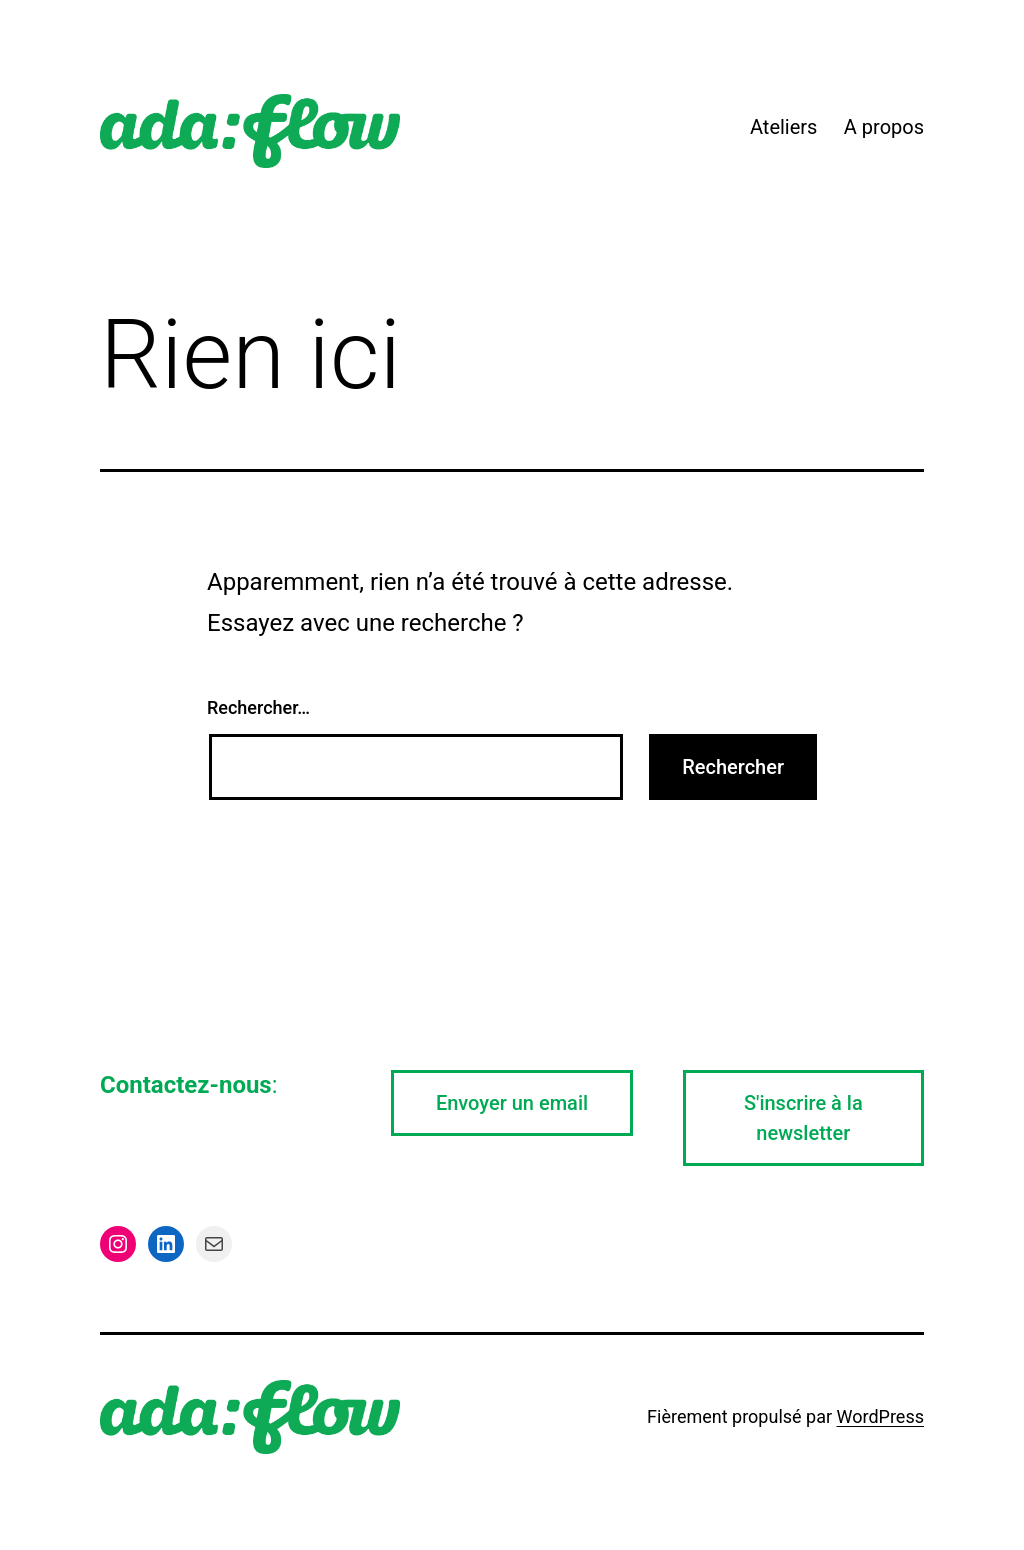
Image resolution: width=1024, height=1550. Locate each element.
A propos (884, 127)
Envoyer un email (512, 1103)
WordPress (880, 1416)
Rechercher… (258, 707)
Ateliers (783, 127)
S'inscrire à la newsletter (803, 1118)
